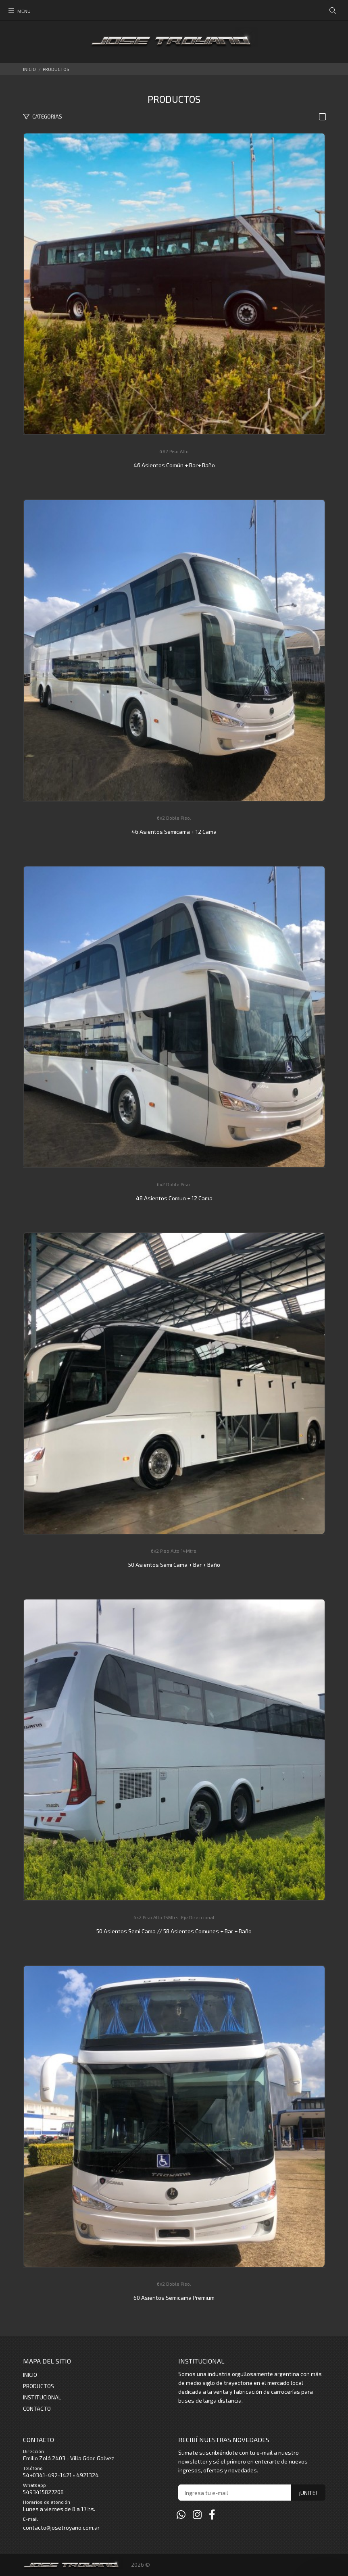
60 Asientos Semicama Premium (174, 2297)
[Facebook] (212, 2514)
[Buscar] (332, 10)
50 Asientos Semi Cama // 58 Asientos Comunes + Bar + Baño (174, 1931)
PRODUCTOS (56, 69)
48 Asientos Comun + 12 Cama (174, 1198)
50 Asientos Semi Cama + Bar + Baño (174, 1564)
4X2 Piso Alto (174, 451)
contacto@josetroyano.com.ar (61, 2527)
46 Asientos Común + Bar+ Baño (174, 465)
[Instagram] (197, 2514)
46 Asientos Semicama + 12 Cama (174, 831)
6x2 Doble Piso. (174, 817)
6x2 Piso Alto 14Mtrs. (174, 1551)
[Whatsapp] (181, 2514)
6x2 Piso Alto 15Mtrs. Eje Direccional (174, 1917)
